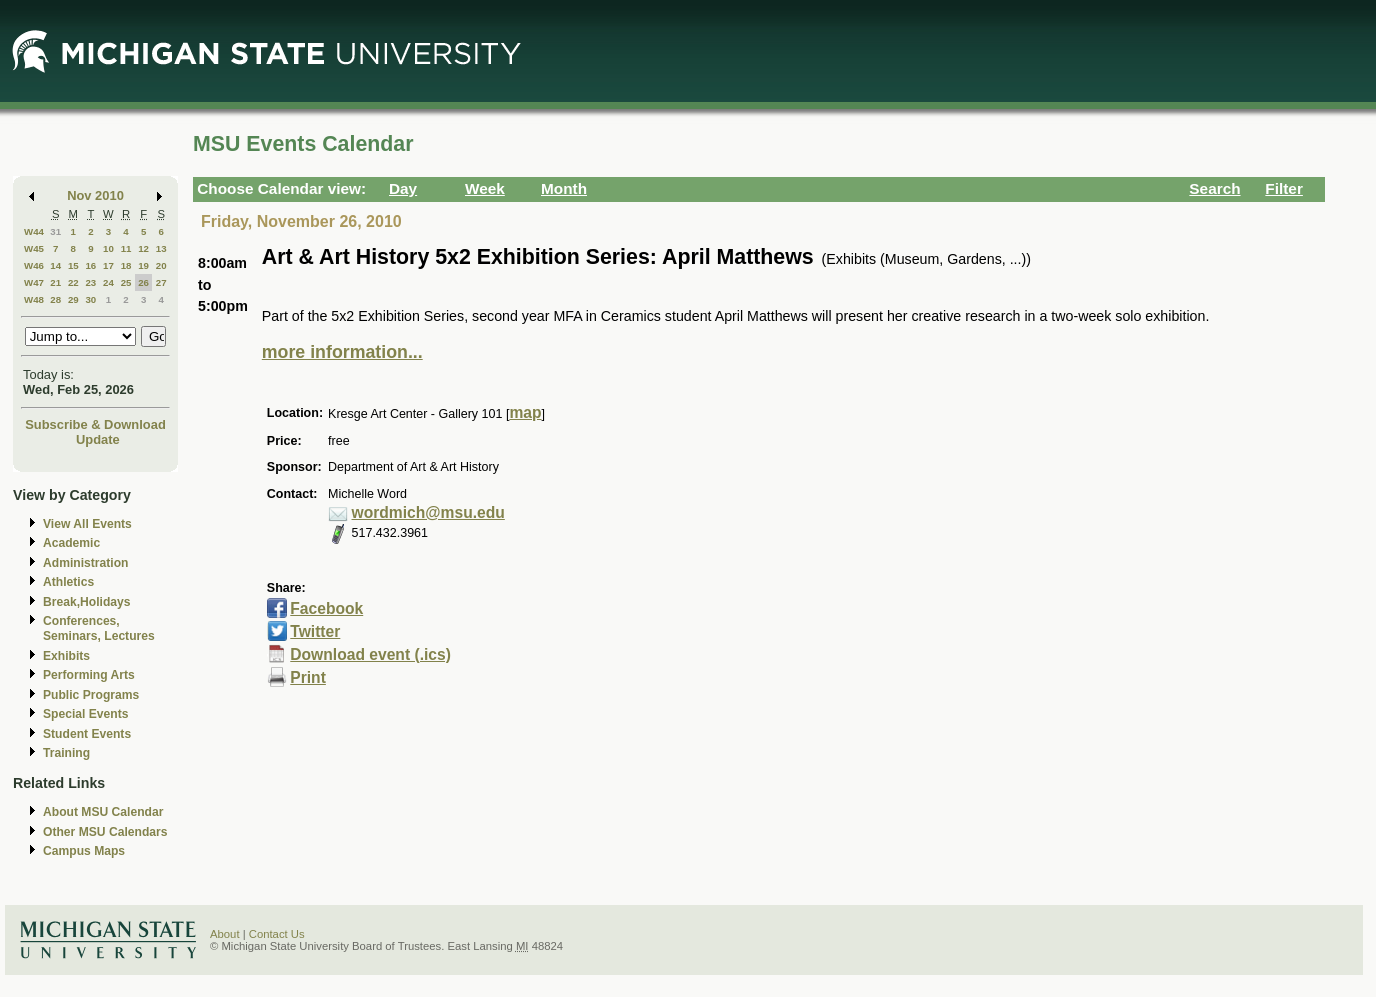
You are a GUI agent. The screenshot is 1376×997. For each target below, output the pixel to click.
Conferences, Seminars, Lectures (99, 628)
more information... (342, 352)
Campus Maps (84, 851)
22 (73, 282)
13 (161, 248)
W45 (34, 248)
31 (55, 231)
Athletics (68, 582)
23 (90, 282)
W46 (34, 265)
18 (126, 265)
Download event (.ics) (370, 654)
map (525, 412)
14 (55, 265)
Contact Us (277, 934)
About (225, 934)
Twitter (315, 631)
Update (98, 439)
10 (108, 248)
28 (55, 299)
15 (73, 265)
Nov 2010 (95, 195)
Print (308, 677)
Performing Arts (89, 675)
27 (161, 282)
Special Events (85, 714)
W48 (34, 299)
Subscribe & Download (95, 424)
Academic (71, 543)
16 (90, 265)
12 (143, 248)
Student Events (87, 734)
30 (90, 299)
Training (66, 753)
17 (108, 265)
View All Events (87, 524)
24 (108, 282)
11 (126, 248)
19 (143, 265)
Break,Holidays (87, 602)
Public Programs (91, 695)
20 (161, 265)
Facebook (326, 608)
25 (126, 282)
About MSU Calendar (103, 812)
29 (73, 299)
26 (143, 282)
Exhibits (66, 656)
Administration (85, 563)
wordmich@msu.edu (428, 512)
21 (55, 282)
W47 (34, 282)
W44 (34, 231)
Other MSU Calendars (105, 832)
